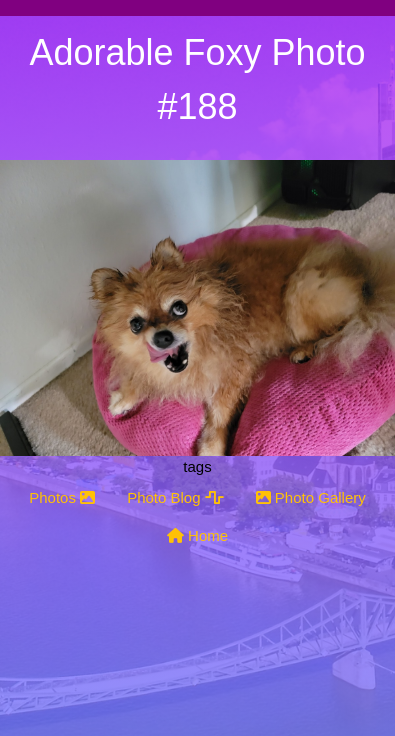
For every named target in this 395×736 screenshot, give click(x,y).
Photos (62, 497)
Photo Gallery (311, 497)
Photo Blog (175, 497)
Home (197, 535)
